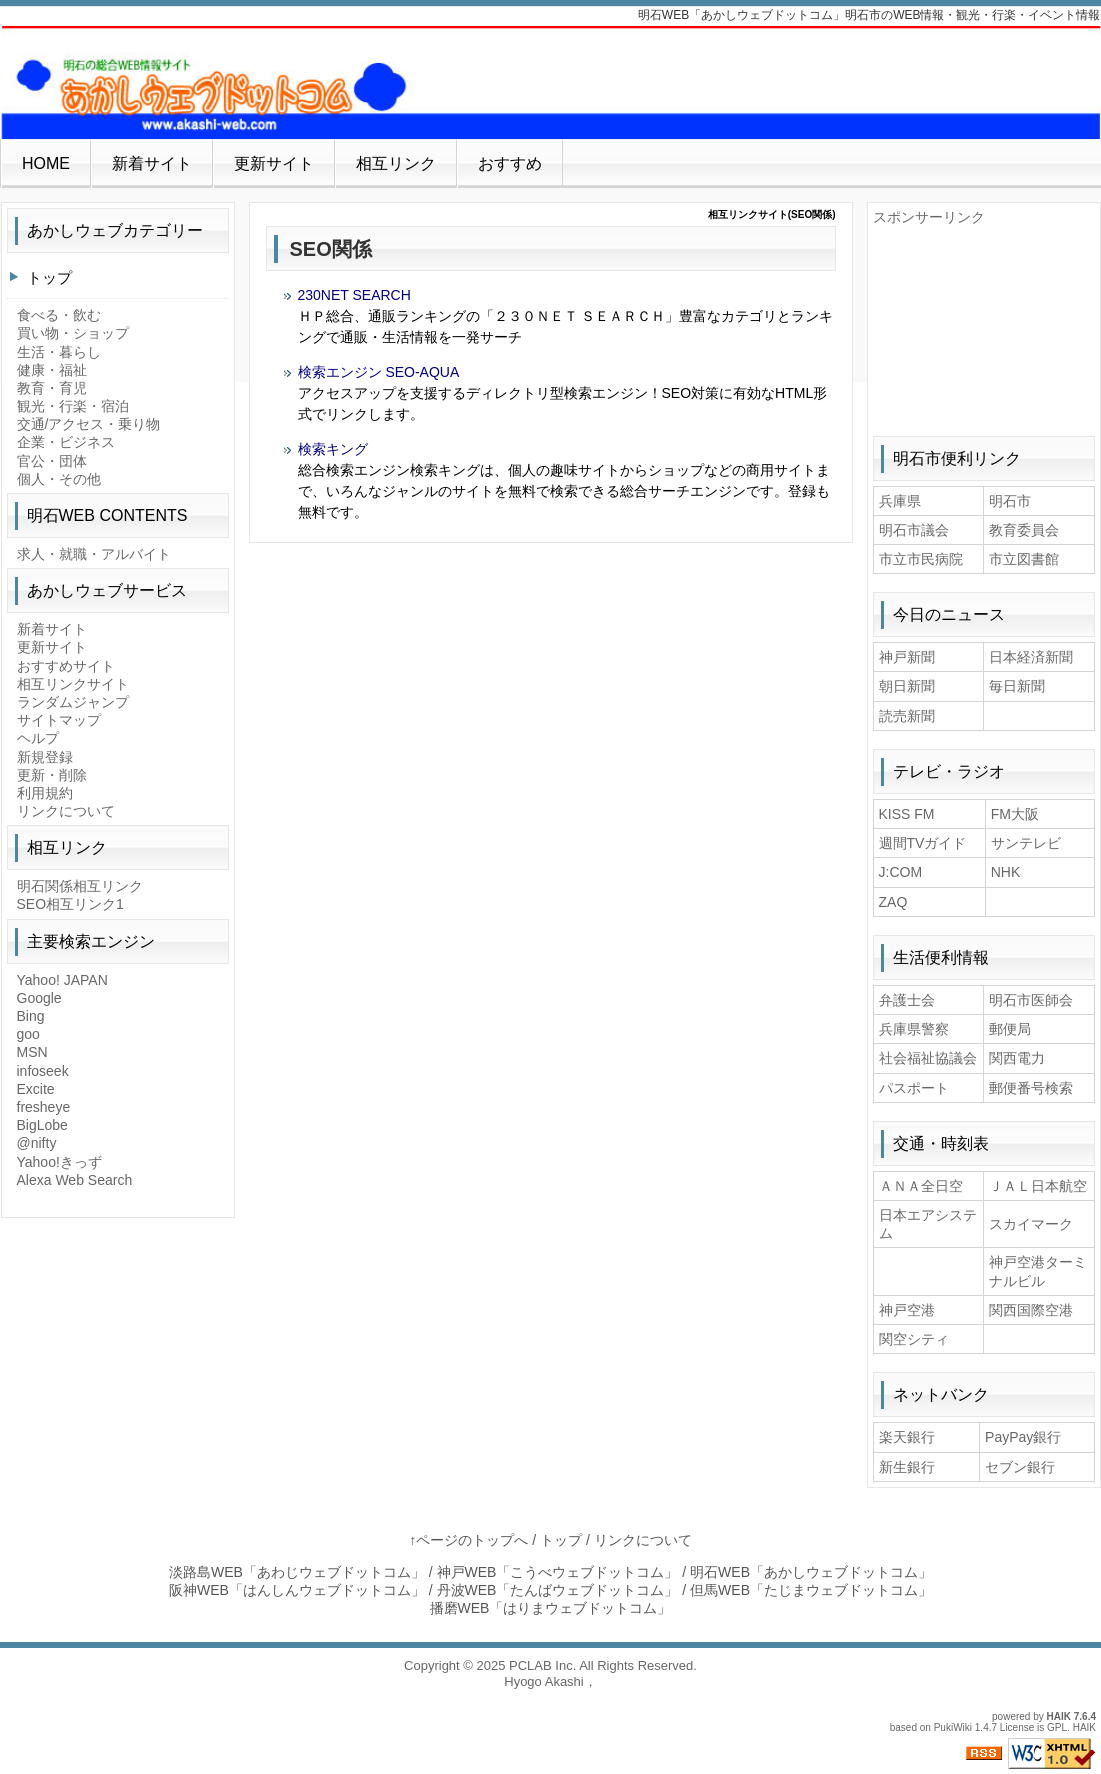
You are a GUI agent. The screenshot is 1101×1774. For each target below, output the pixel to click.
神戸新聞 (907, 657)
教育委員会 (1024, 530)
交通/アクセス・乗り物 (89, 424)
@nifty (37, 1143)
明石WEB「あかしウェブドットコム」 (811, 1572)
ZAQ (893, 902)
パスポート (914, 1088)
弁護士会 (907, 1000)
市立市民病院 (921, 559)
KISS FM (907, 814)
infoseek (43, 1071)
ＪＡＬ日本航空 (1038, 1186)
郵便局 (1010, 1029)
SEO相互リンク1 (70, 904)
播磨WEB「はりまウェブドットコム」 (551, 1608)
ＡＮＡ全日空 (921, 1186)
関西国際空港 (1031, 1310)
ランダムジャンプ (73, 702)
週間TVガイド (923, 843)
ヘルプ (38, 738)
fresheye (44, 1107)
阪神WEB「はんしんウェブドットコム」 (297, 1590)
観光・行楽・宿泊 (73, 406)
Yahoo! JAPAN (62, 980)
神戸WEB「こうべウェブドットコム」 (558, 1572)
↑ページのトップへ (468, 1540)
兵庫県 (900, 501)
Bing (31, 1016)
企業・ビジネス (66, 442)
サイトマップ (59, 720)
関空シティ (914, 1339)
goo (28, 1034)
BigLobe (42, 1125)
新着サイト (152, 163)
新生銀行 (907, 1467)
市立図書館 (1024, 559)
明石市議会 (914, 530)
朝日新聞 (907, 686)
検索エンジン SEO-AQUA (379, 372)
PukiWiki (953, 1727)
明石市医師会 (1031, 1000)
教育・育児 (52, 388)
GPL (1057, 1727)
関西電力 (1017, 1058)
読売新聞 (907, 716)
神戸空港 (907, 1310)
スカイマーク (1031, 1224)
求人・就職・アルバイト (94, 554)
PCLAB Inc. (542, 1665)
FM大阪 (1015, 814)
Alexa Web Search (75, 1180)
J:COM (901, 872)
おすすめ (510, 163)
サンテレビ (1026, 843)
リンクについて (66, 811)
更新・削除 (52, 775)
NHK (1006, 872)
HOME (46, 163)
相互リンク (396, 163)
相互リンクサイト (73, 684)
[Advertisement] (984, 326)
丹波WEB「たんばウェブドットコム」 (558, 1590)
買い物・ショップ (73, 333)
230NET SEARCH (354, 295)
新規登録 (45, 757)
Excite (36, 1089)
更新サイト (274, 163)
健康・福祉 (52, 370)
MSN (32, 1052)
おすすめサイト (66, 666)
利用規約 (45, 793)
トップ (49, 277)
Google (39, 998)
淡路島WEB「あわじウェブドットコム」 (297, 1572)
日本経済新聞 (1031, 657)
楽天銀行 (907, 1437)
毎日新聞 (1017, 686)
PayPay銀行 (1023, 1437)
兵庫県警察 (914, 1029)
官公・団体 (52, 461)
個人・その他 (59, 479)
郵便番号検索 (1031, 1088)
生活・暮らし (59, 352)
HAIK (1059, 1716)
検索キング (333, 449)
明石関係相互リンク (80, 886)
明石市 (1010, 501)
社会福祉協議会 (928, 1058)
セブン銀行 (1020, 1467)
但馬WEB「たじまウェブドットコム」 (811, 1590)
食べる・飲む (59, 315)
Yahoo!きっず (59, 1162)
